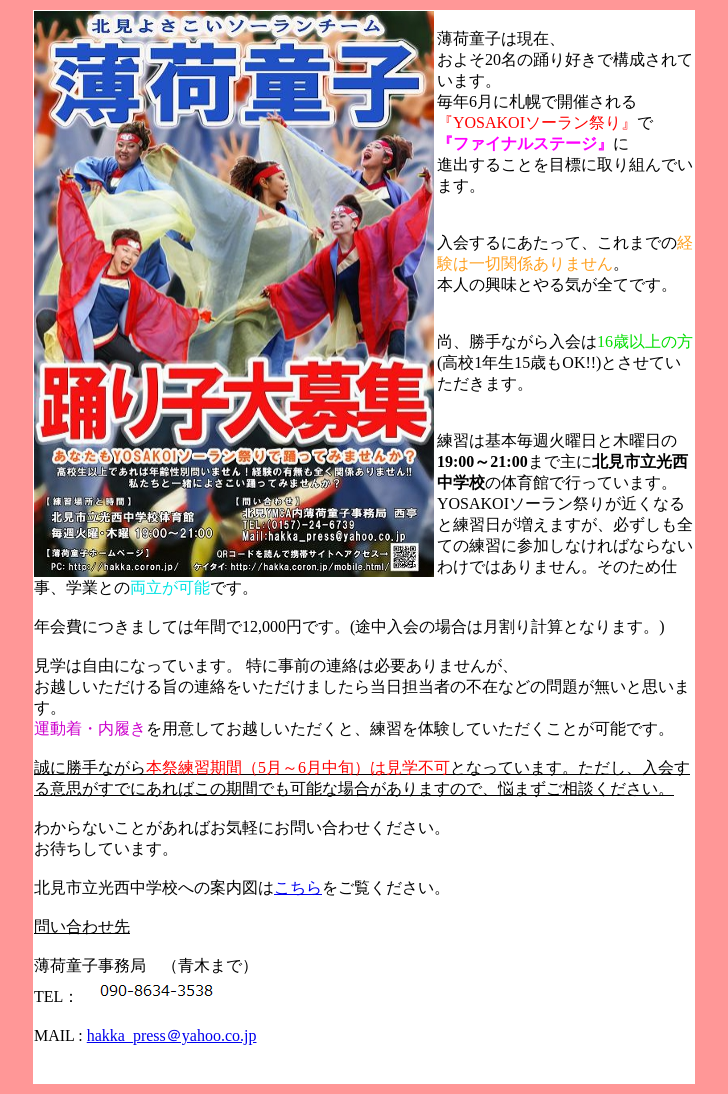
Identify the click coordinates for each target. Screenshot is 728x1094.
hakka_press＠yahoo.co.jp (172, 1035)
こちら (298, 887)
